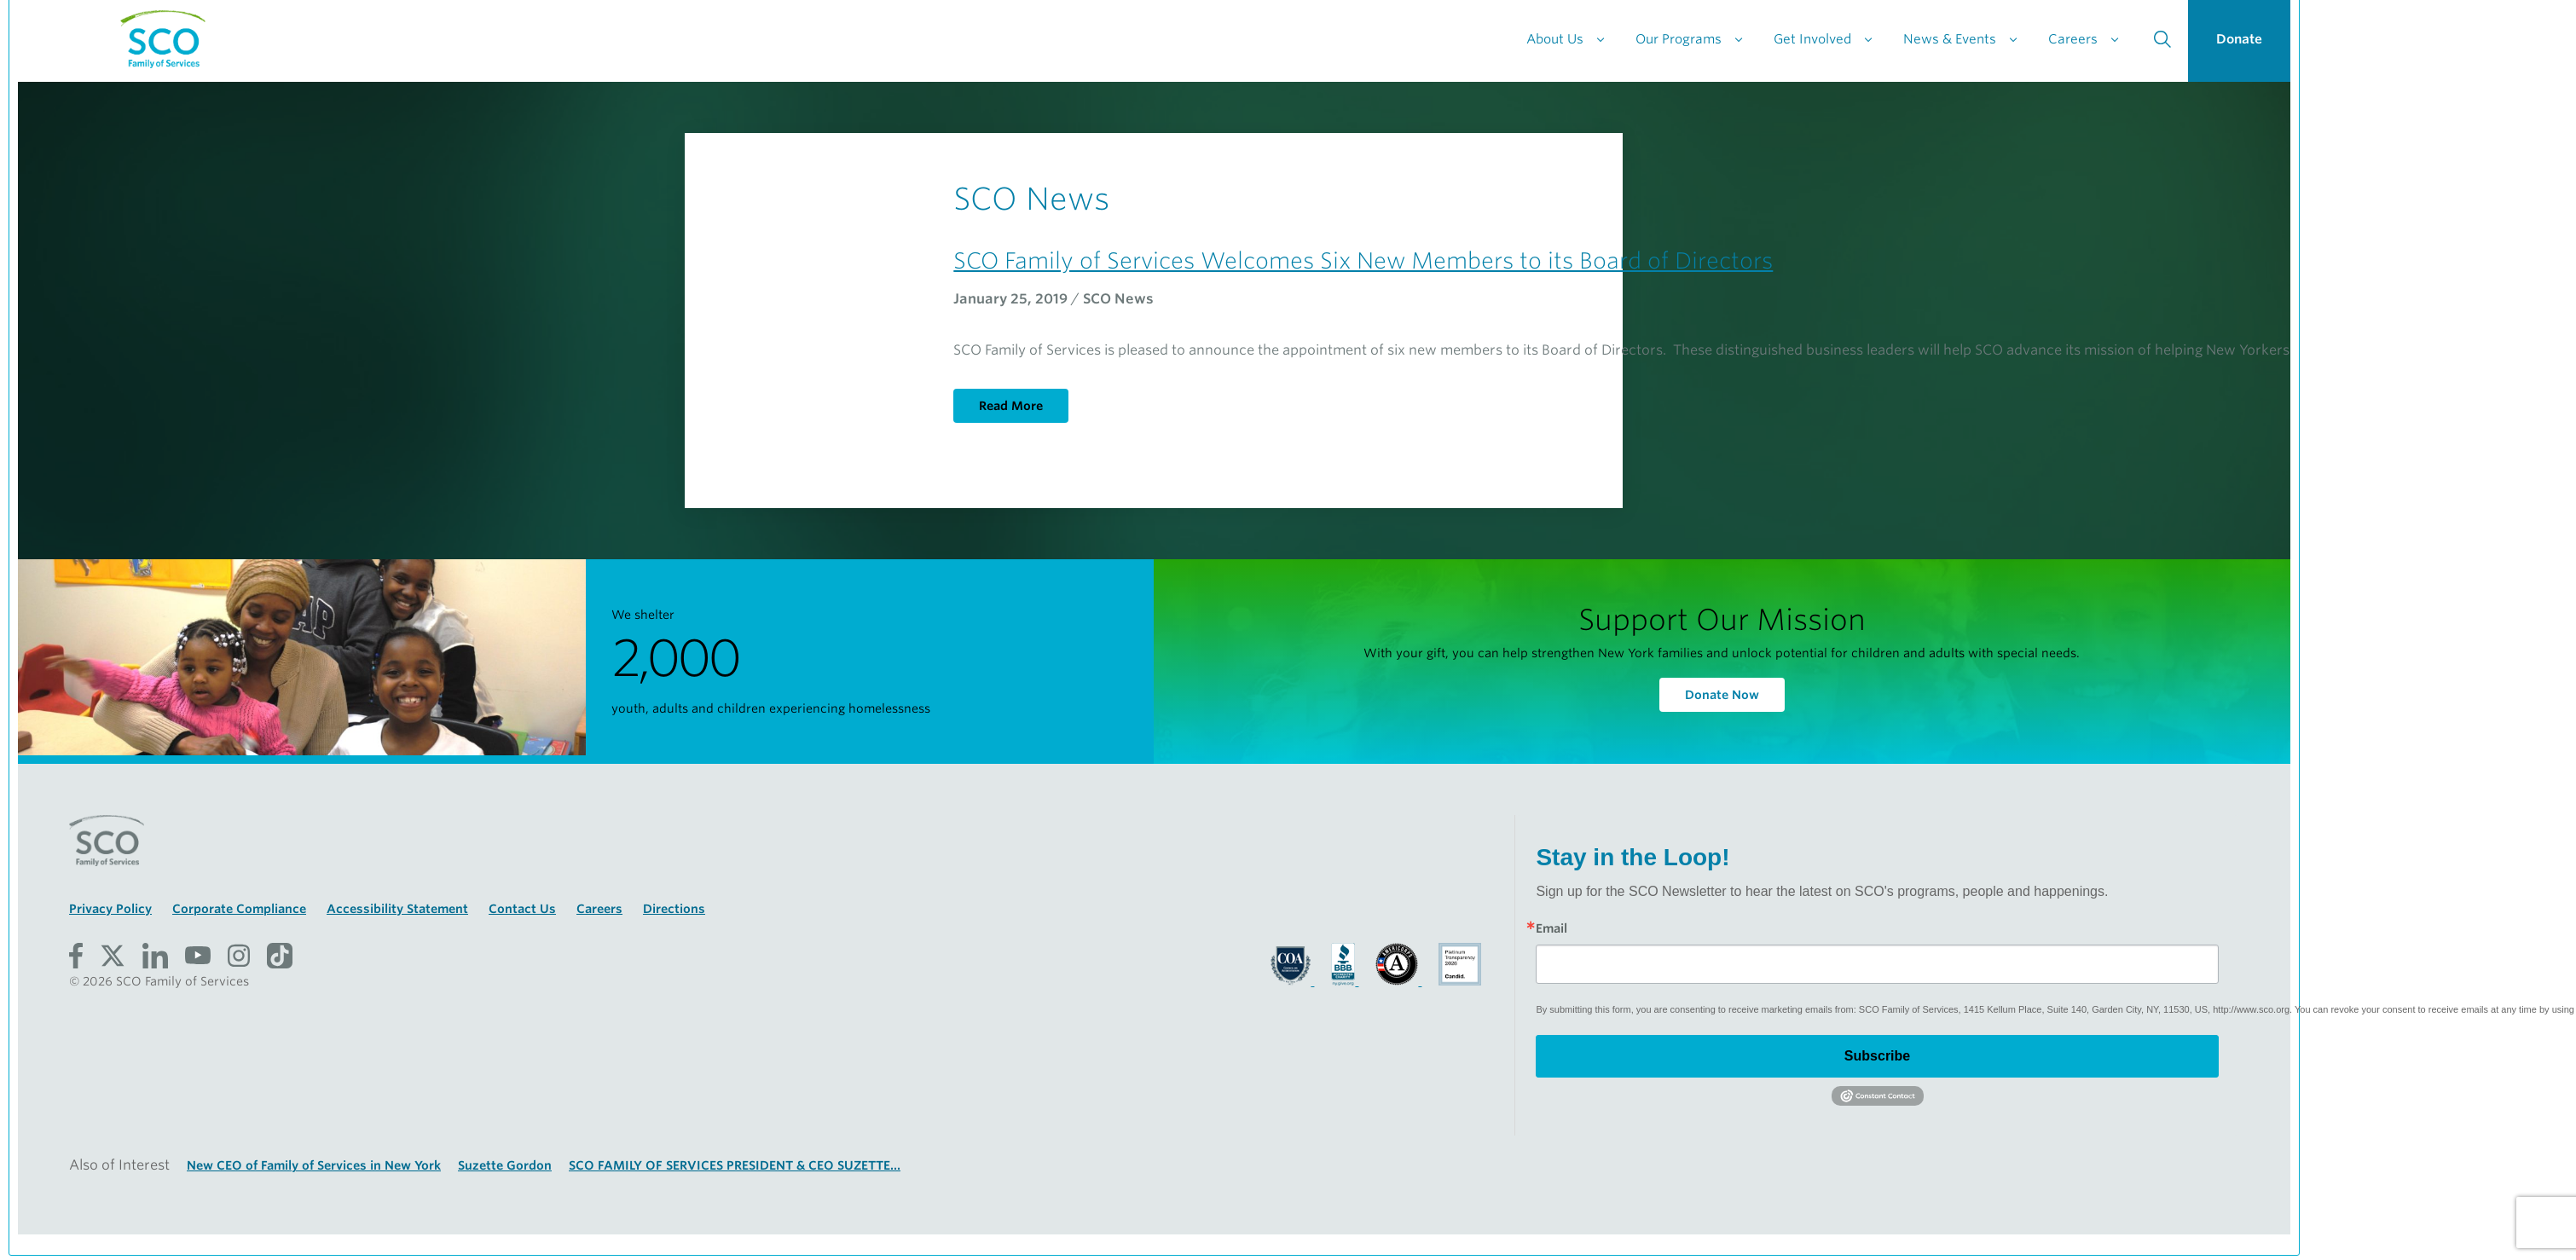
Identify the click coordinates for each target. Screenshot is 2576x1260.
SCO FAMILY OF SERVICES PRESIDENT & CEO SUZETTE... (734, 1165)
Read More (1011, 406)
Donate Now (1722, 695)
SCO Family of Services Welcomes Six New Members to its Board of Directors (1363, 260)
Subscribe (1877, 1056)
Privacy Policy (110, 909)
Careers (599, 909)
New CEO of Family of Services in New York (314, 1165)
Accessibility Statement (397, 909)
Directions (674, 909)
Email (1551, 928)
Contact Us (522, 909)
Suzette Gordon (505, 1165)
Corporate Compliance (239, 909)
